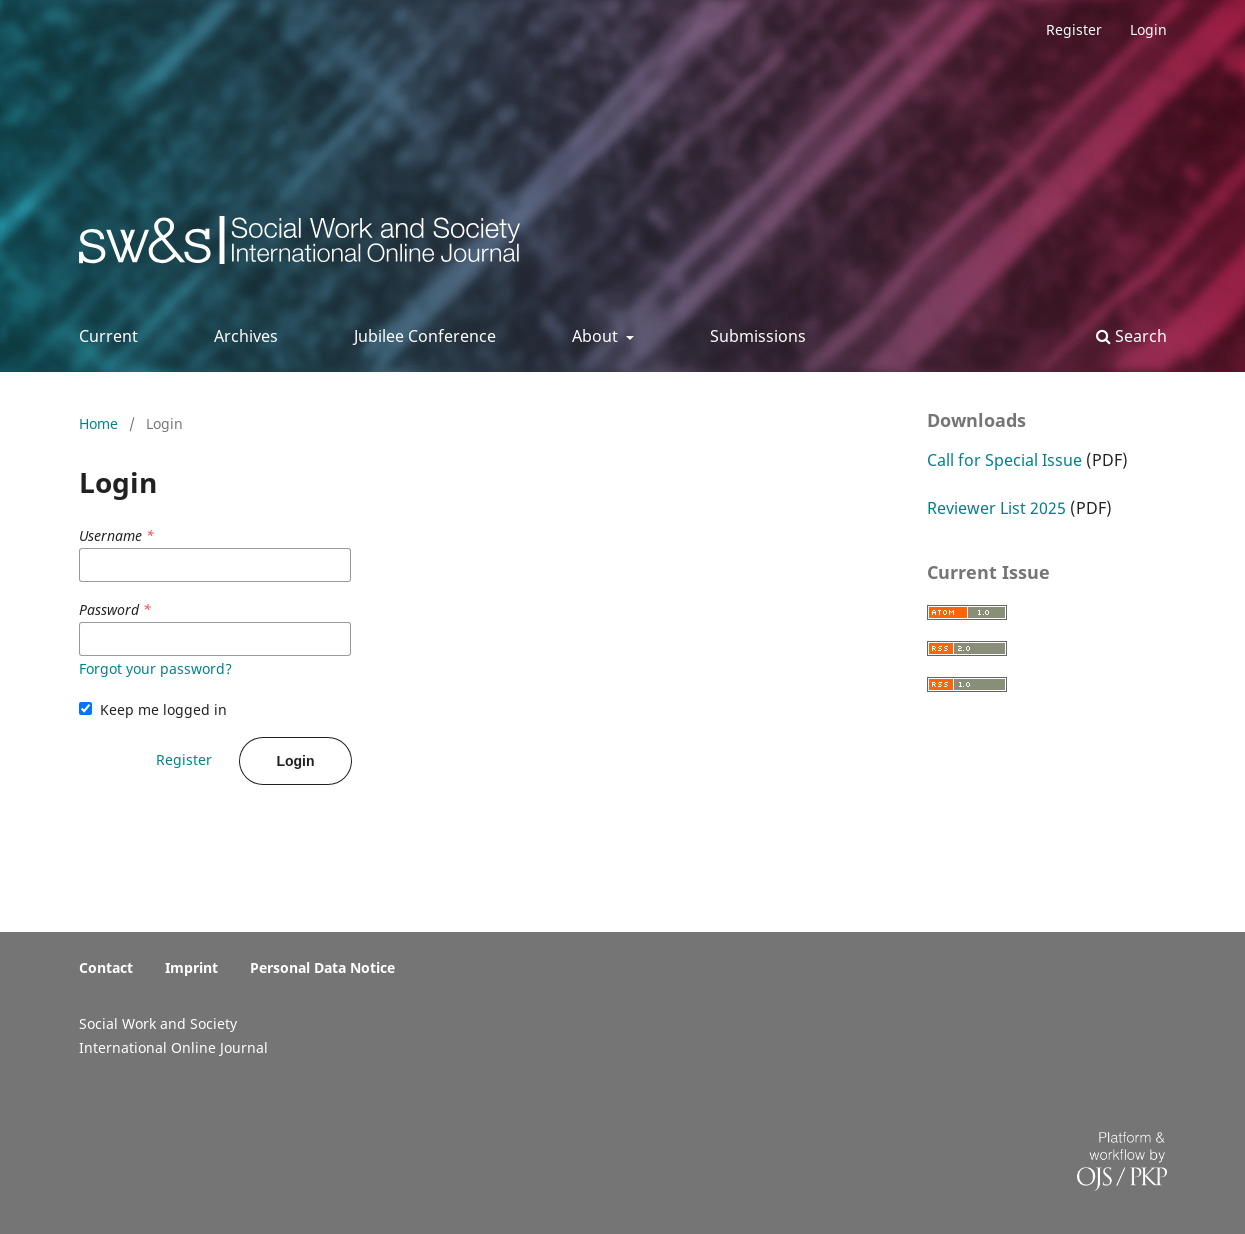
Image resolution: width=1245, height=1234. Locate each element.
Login (1148, 29)
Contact (106, 967)
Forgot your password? (155, 668)
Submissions (758, 336)
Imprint (191, 967)
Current (108, 336)
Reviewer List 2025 (996, 508)
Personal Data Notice (322, 967)
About (597, 336)
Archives (246, 336)
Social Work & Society (227, 245)
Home (100, 423)
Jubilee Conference (425, 336)
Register (1074, 29)
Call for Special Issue (1004, 460)
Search (1131, 336)
